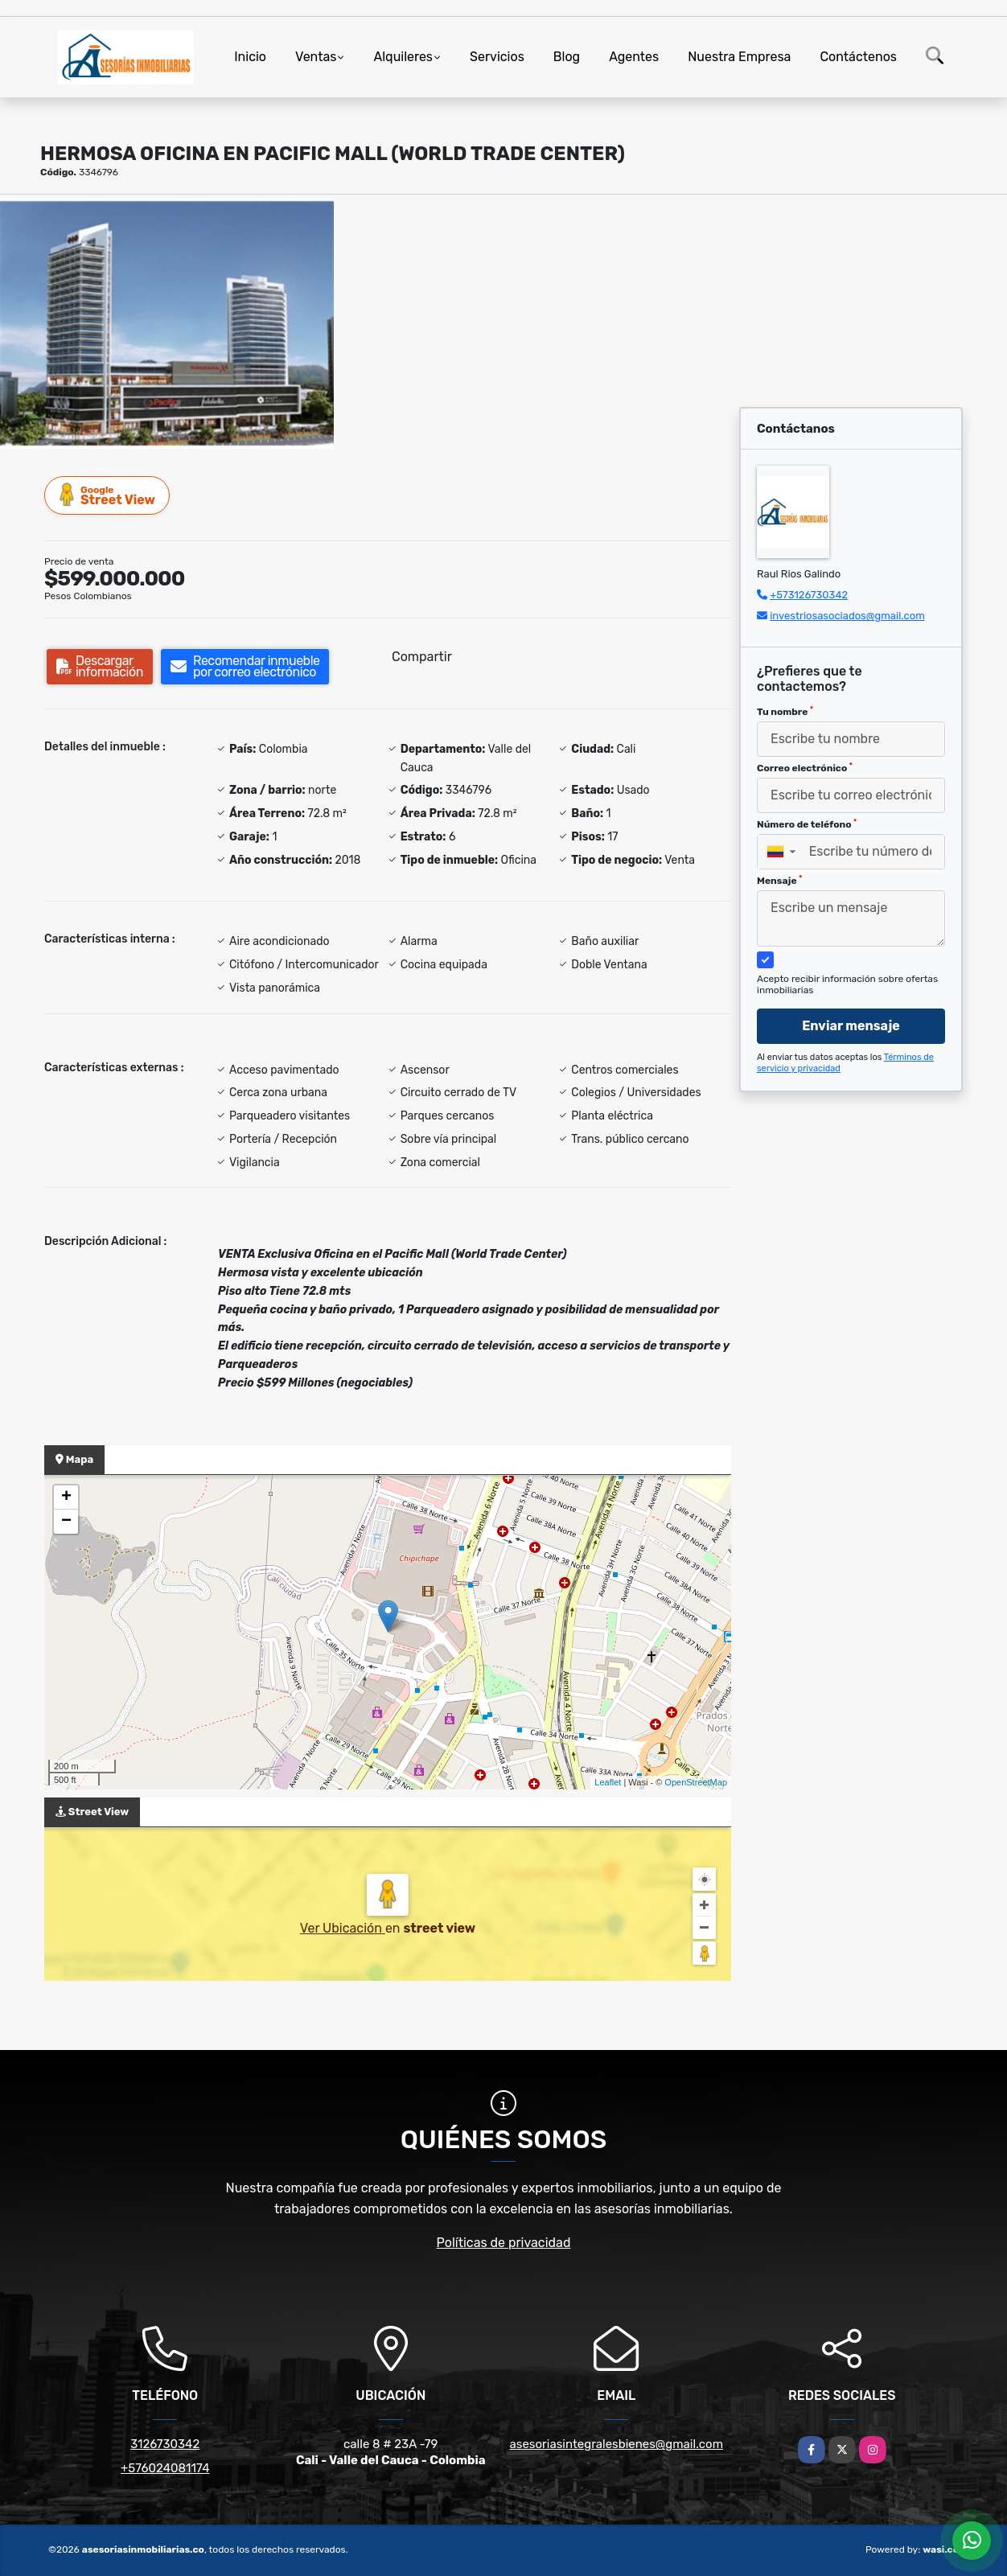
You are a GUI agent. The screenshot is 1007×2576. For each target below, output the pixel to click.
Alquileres (403, 56)
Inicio (250, 56)
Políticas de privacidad (504, 2242)
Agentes (634, 56)
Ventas (315, 56)
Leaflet (607, 1782)
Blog (566, 56)
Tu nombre (785, 711)
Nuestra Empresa (739, 56)
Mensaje (779, 880)
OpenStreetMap (695, 1782)
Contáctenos (858, 56)
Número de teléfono (807, 824)
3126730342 (164, 2444)
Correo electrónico (805, 768)
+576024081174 (165, 2468)
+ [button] (66, 1497)
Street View (108, 495)
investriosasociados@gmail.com (847, 616)
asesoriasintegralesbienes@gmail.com (616, 2444)
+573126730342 (809, 595)
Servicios (497, 56)
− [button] (66, 1522)
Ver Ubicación (342, 1928)
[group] (167, 323)
